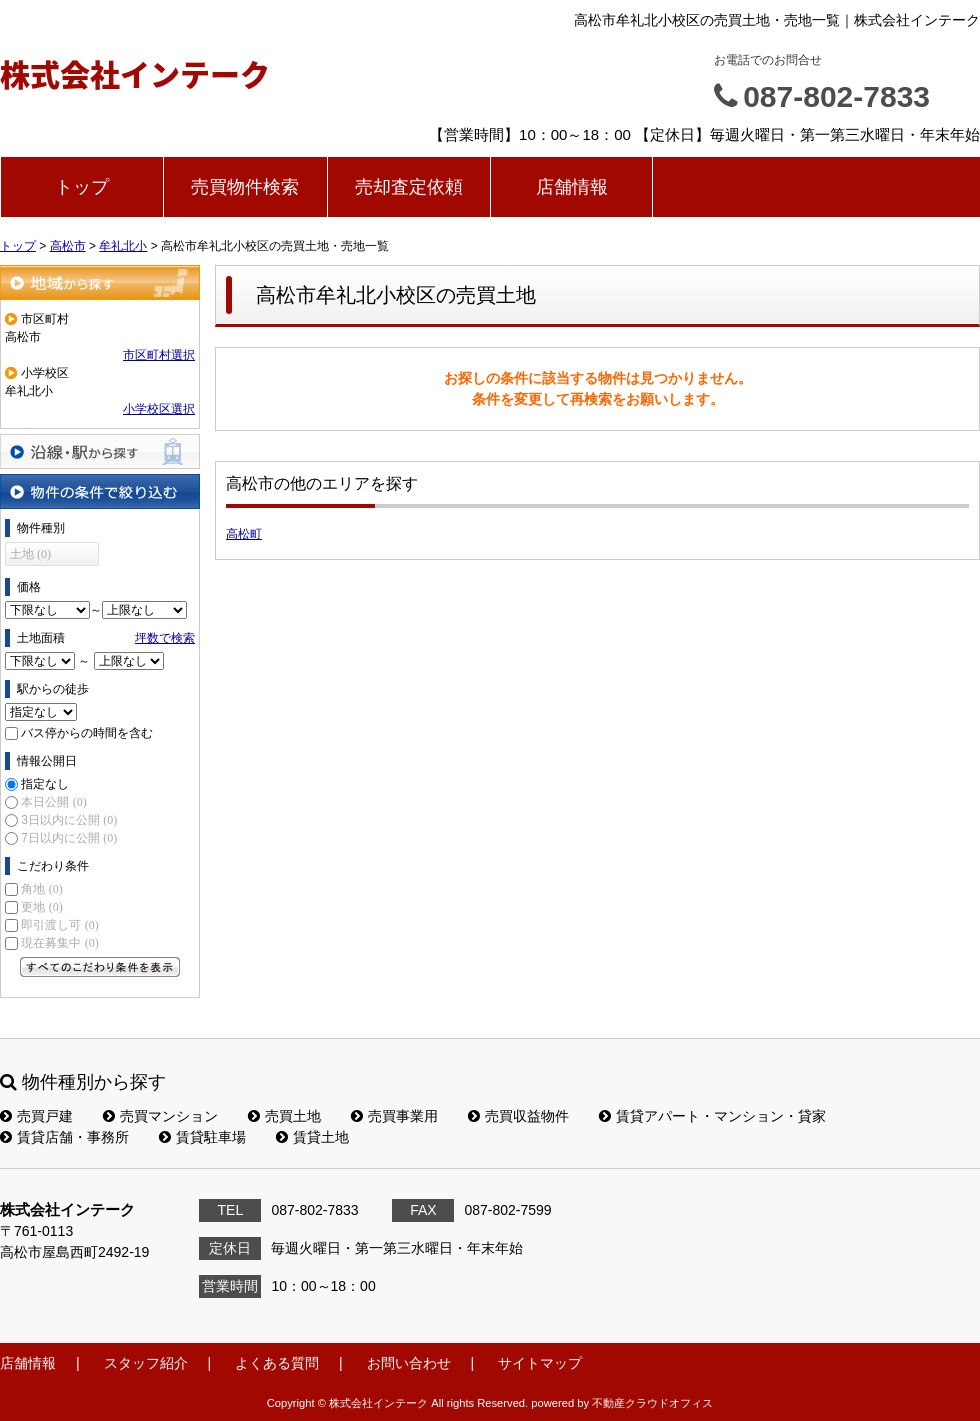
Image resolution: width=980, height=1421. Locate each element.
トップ (82, 187)
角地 (41, 889)
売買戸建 (36, 1116)
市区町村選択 (159, 355)
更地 (41, 907)
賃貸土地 (312, 1137)
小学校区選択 (159, 409)
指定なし (45, 784)
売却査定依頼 (409, 187)
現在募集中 (59, 943)
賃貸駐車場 (202, 1137)
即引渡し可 (59, 925)
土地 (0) (30, 554)
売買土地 (284, 1116)
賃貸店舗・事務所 (64, 1137)
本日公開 (53, 802)
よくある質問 (277, 1363)
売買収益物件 (518, 1116)
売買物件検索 (245, 187)
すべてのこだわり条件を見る (100, 967)
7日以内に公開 (69, 838)
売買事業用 (394, 1116)
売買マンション (160, 1116)
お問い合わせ (409, 1363)
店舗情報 (572, 187)
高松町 (244, 534)
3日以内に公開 (69, 820)
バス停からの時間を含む (87, 733)
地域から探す (100, 282)
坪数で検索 (165, 638)
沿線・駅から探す (100, 451)
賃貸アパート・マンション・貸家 (712, 1116)
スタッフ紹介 (146, 1363)
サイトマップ (540, 1363)
